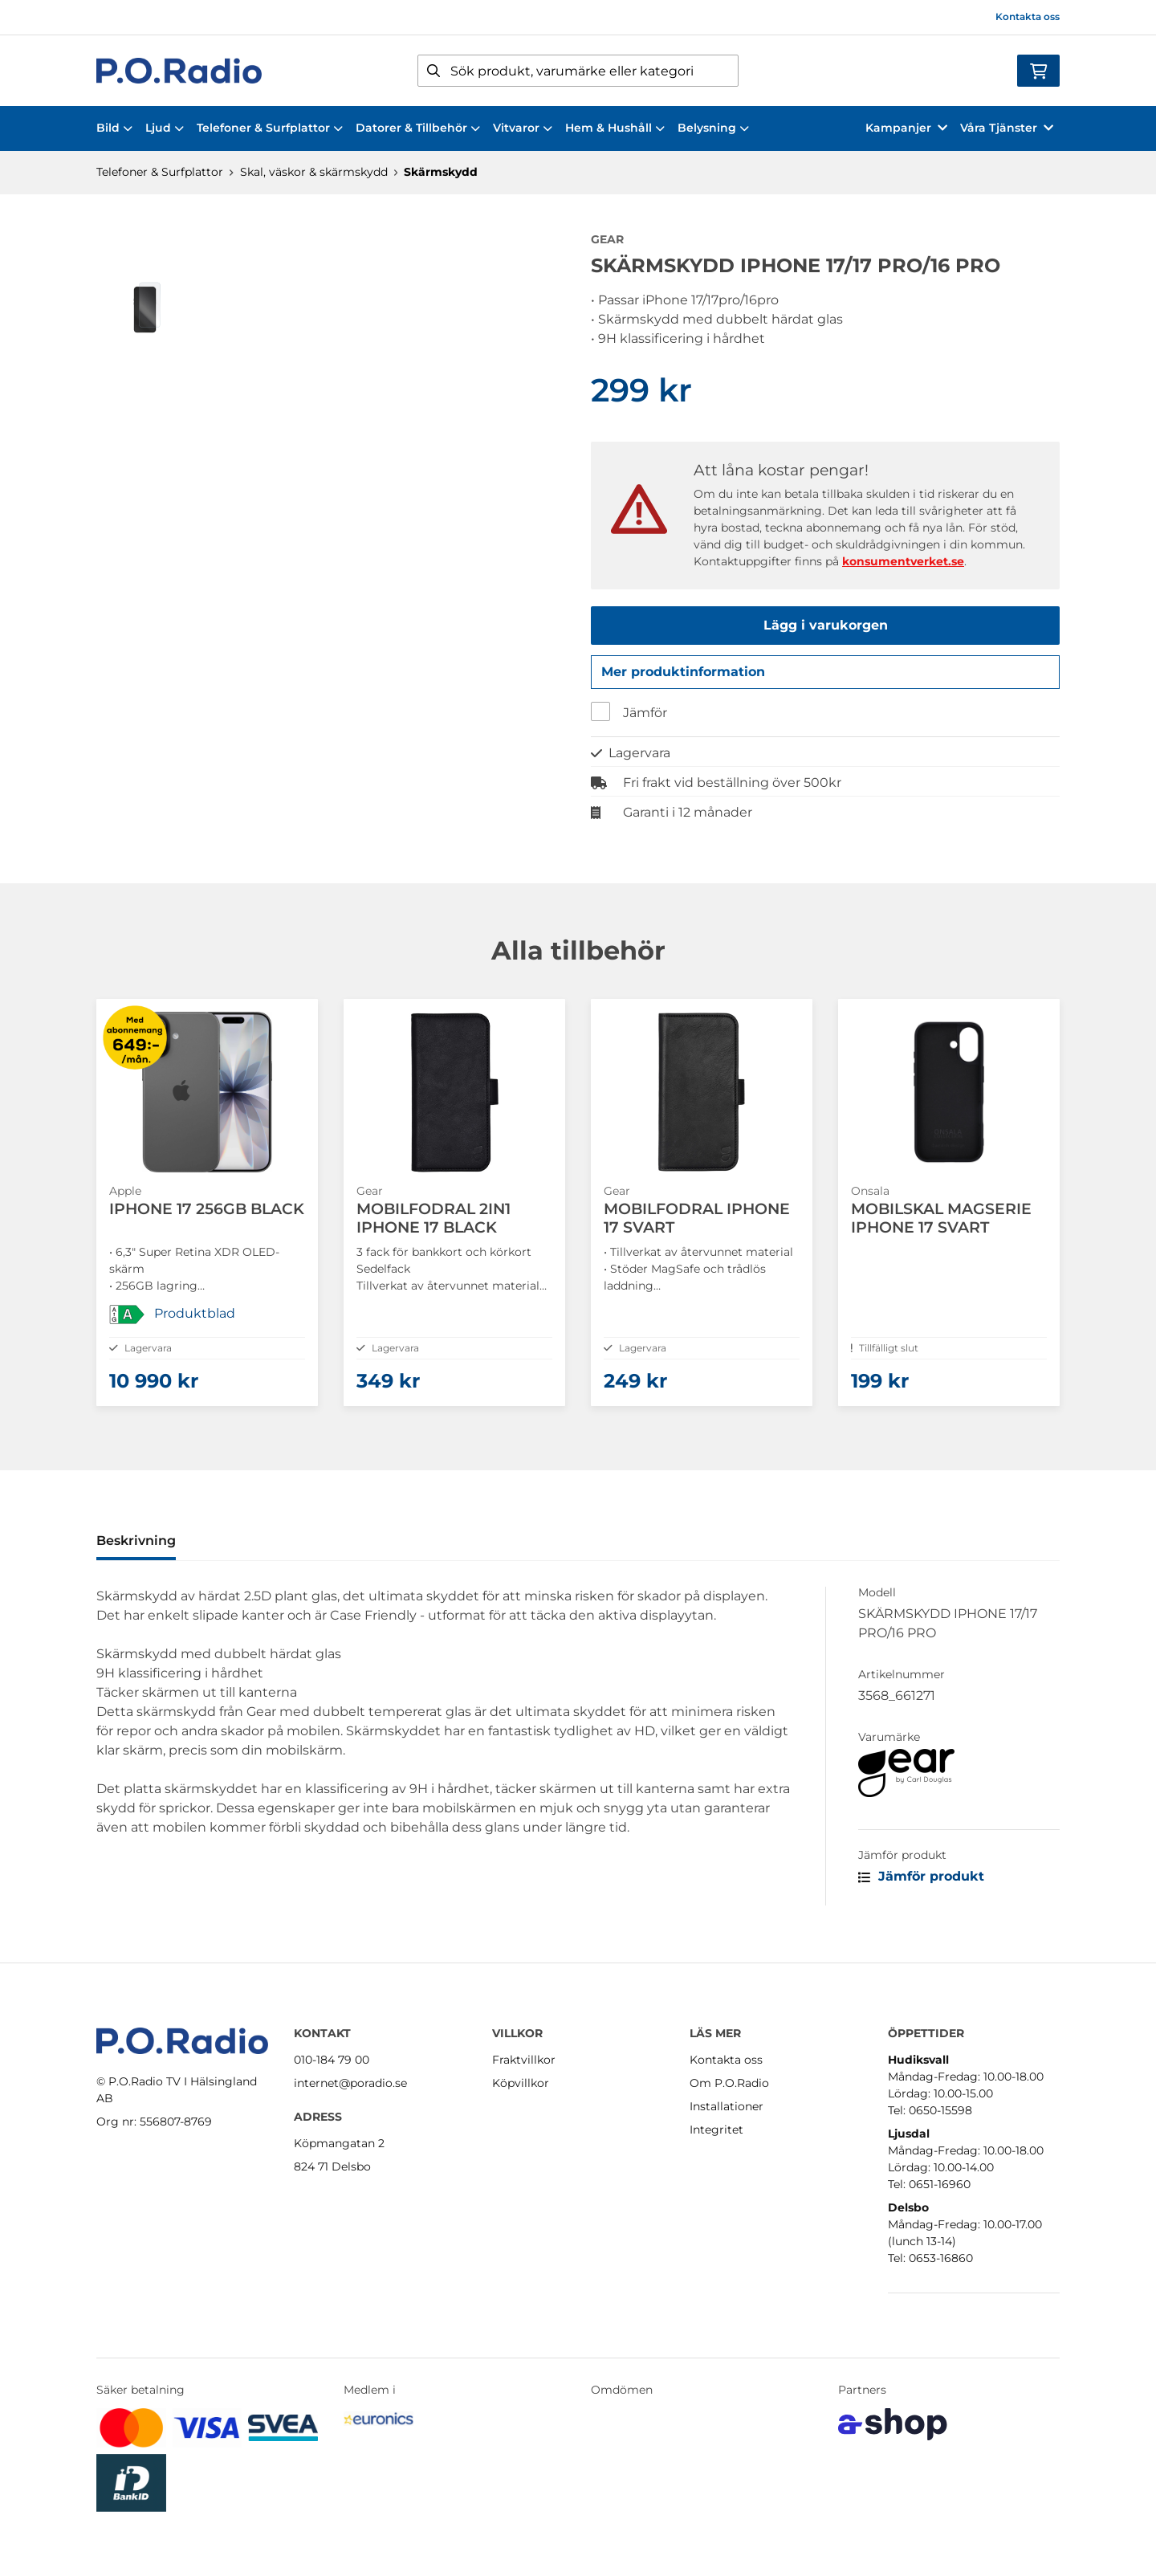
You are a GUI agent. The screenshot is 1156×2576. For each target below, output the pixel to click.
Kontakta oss (1027, 16)
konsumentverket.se (903, 561)
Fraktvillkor (524, 2059)
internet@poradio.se (350, 2083)
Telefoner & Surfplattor (270, 127)
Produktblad (194, 1319)
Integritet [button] (716, 2129)
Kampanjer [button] (906, 127)
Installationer (726, 2106)
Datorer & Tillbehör (418, 127)
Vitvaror (522, 127)
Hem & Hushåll (615, 127)
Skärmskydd (441, 172)
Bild (114, 127)
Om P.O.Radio (729, 2083)
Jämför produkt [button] (921, 1894)
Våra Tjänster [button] (1006, 127)
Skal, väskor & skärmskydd (314, 172)
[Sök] (578, 71)
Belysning (713, 127)
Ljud (164, 127)
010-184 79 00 (331, 2059)
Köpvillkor (520, 2083)
